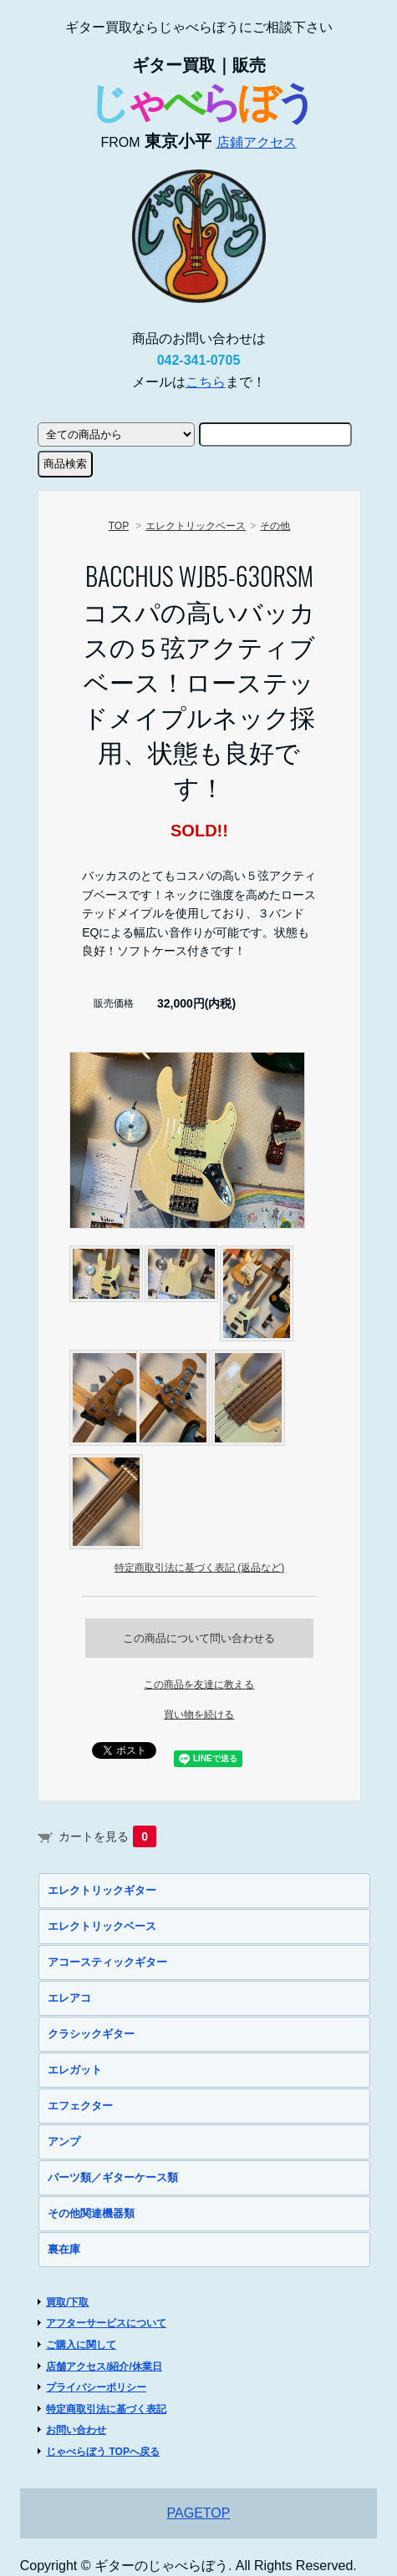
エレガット (75, 2069)
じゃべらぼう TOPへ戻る (103, 2451)
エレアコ (69, 1998)
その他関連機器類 (91, 2213)
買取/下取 (67, 2302)
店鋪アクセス (256, 142)
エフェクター (80, 2105)
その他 (275, 526)
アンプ (64, 2141)
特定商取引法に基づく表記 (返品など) (199, 1567)
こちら (206, 382)
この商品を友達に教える (199, 1684)
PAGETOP (199, 2513)
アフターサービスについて (106, 2323)
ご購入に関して (81, 2345)
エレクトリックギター (102, 1890)
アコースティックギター (107, 1962)
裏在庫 (64, 2249)
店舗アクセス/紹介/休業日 (104, 2366)
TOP (119, 526)
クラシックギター (91, 2034)
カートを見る (107, 1836)
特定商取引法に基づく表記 (106, 2409)
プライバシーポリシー (96, 2387)
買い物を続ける (199, 1714)
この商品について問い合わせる (199, 1638)
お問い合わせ (76, 2430)
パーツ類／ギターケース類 (113, 2177)
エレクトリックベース (195, 526)
